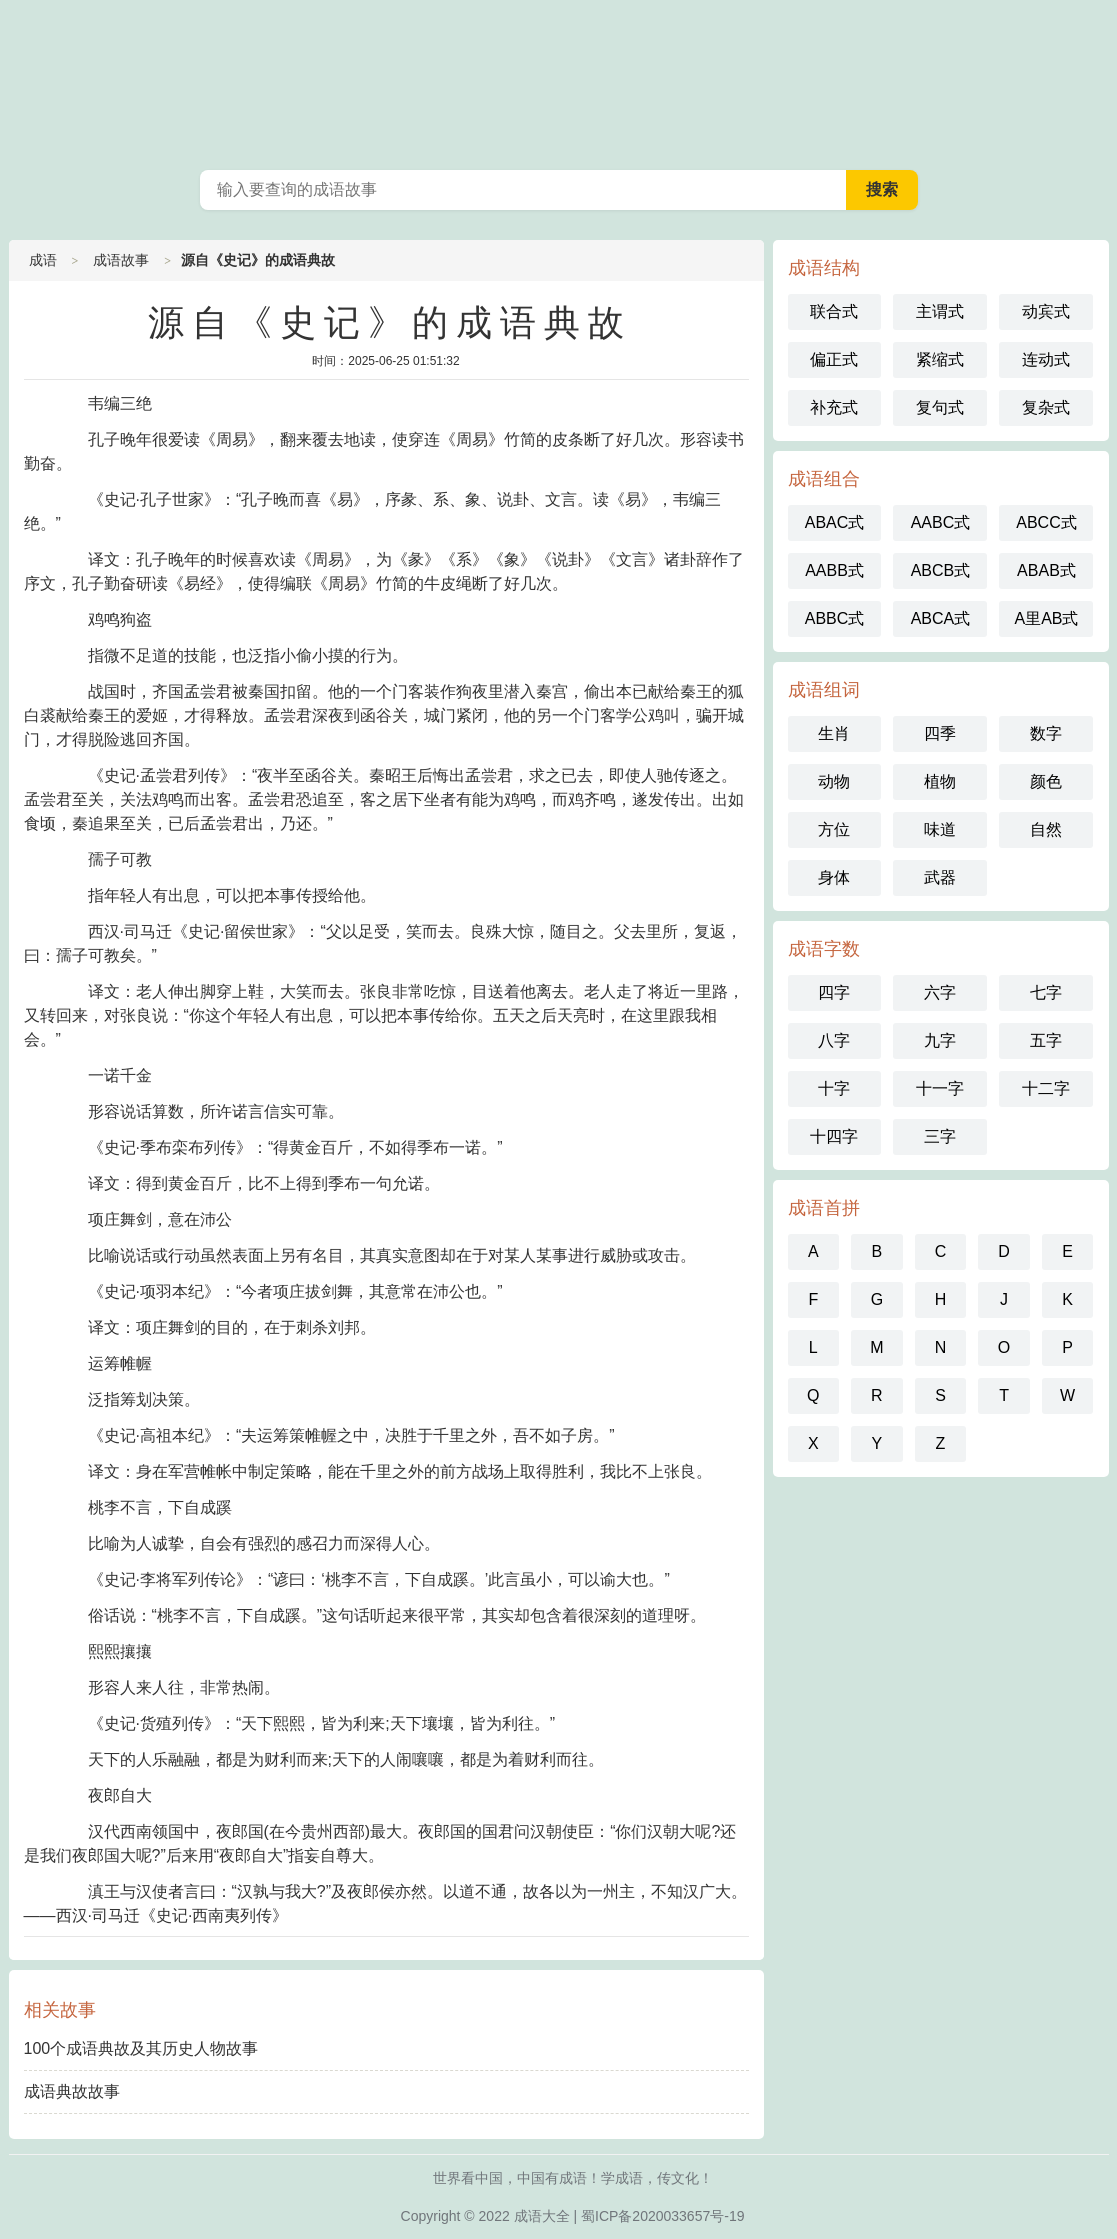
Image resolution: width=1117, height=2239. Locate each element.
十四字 (834, 1136)
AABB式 (834, 570)
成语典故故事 (72, 2091)
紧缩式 (940, 359)
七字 (1046, 992)
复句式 (940, 407)
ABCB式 (941, 570)
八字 (834, 1040)
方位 (834, 829)
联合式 (834, 311)
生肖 (834, 733)
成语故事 (121, 260)
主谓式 (940, 311)
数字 (1046, 733)
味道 (940, 829)
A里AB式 (1046, 618)
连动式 (1046, 359)
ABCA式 (941, 618)
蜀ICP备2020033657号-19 (662, 2216)
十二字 (1046, 1088)
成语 (43, 260)
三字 (940, 1136)
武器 (940, 877)
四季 (940, 733)
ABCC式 (1046, 522)
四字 (834, 992)
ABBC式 (835, 618)
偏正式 (834, 359)
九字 (940, 1040)
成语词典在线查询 (559, 80)
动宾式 (1046, 311)
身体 (834, 877)
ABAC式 (835, 522)
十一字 (940, 1088)
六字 (940, 992)
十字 (834, 1088)
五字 (1046, 1040)
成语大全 (542, 2216)
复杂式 (1046, 407)
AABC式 (941, 522)
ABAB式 (1046, 570)
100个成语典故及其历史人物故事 (141, 2048)
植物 (940, 781)
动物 (834, 781)
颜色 (1046, 781)
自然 (1046, 829)
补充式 (834, 407)
